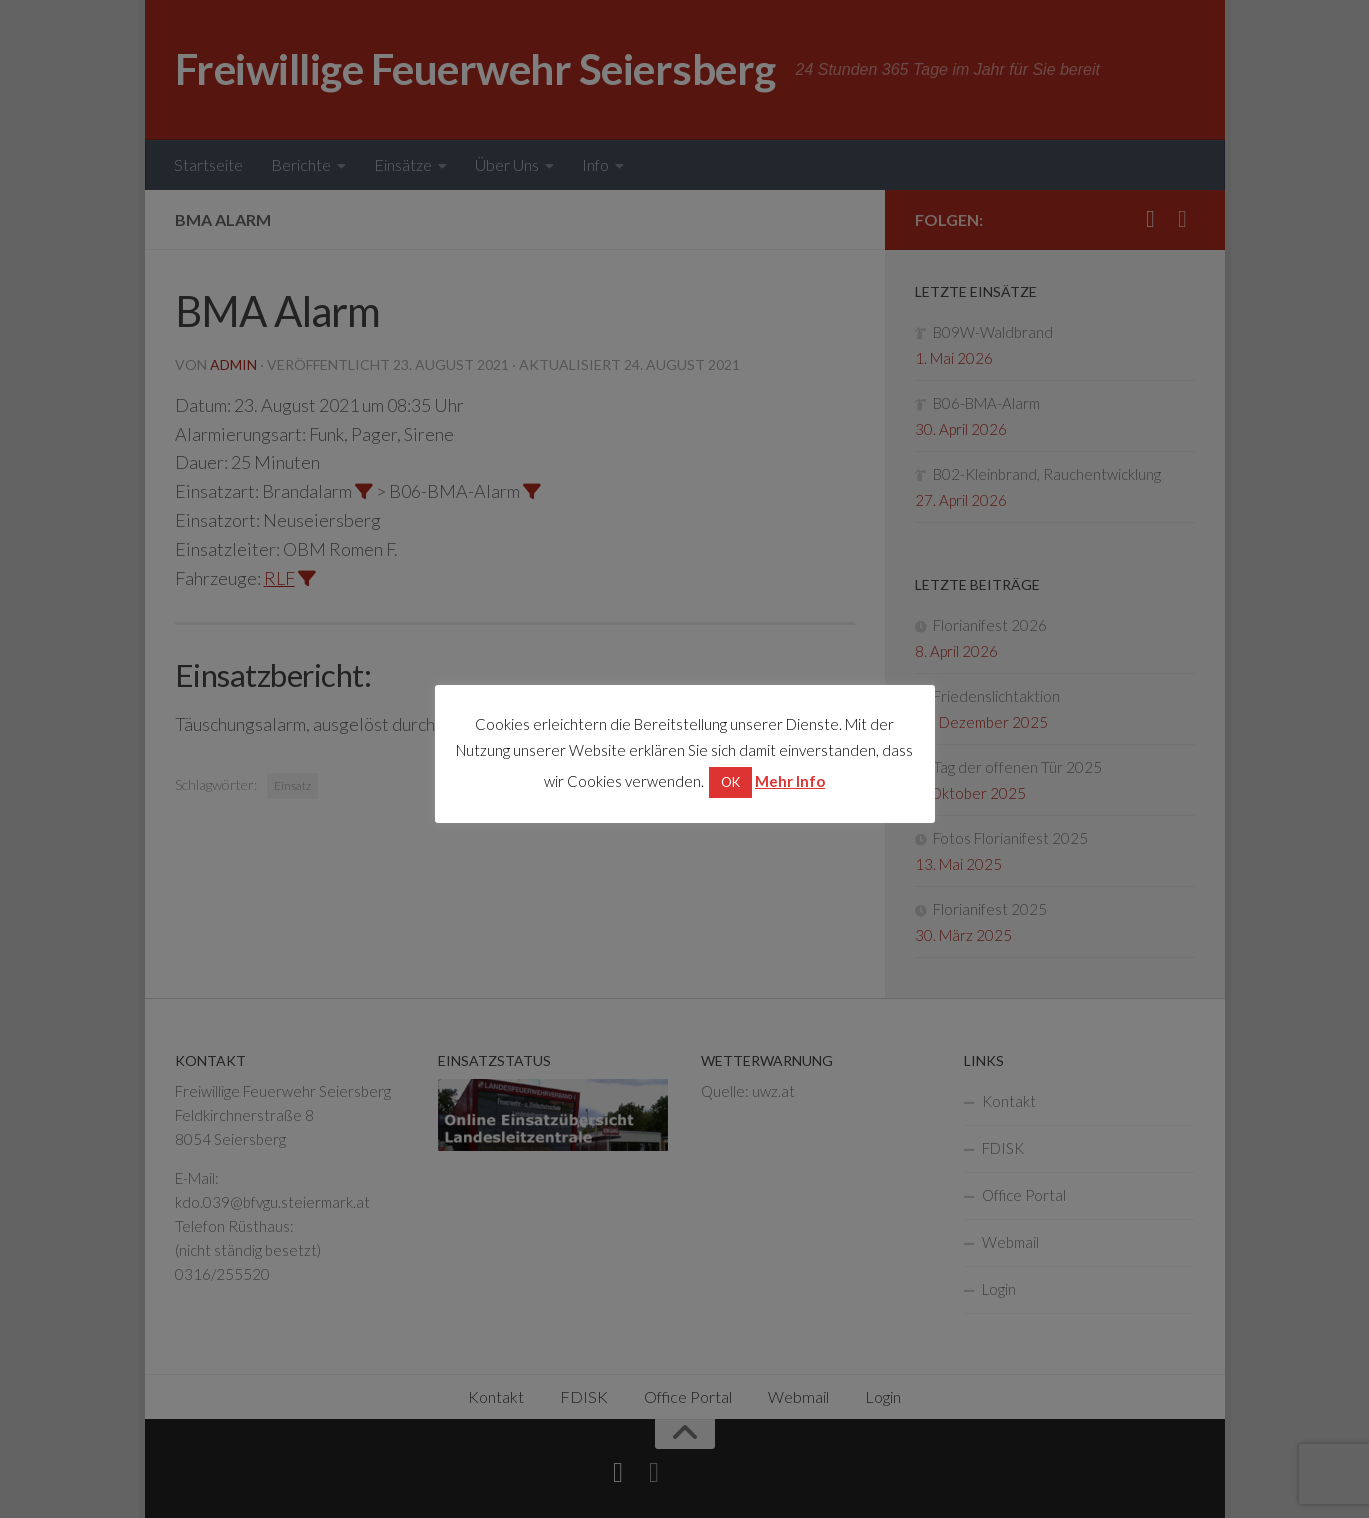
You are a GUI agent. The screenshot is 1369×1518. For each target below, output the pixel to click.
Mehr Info (790, 781)
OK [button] (730, 782)
